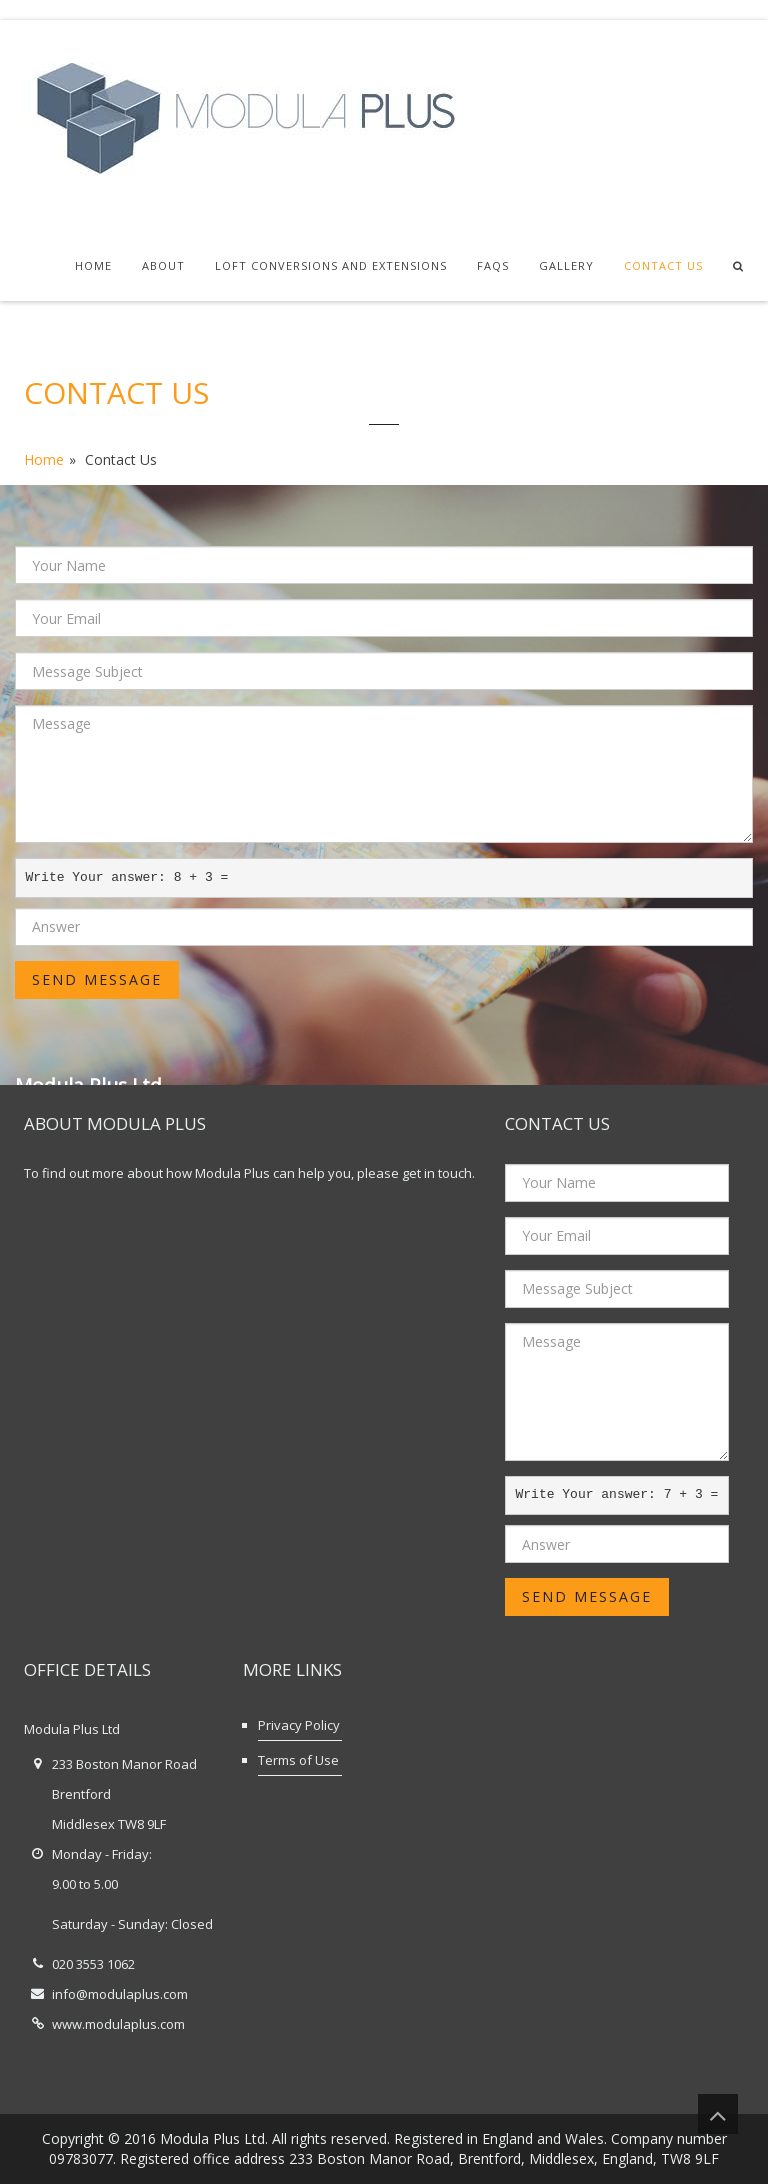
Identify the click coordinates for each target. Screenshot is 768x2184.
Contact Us (663, 265)
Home (93, 265)
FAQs (493, 265)
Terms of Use (298, 1760)
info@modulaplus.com (120, 1994)
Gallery (566, 265)
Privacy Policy (299, 1725)
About (163, 265)
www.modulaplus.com (118, 2024)
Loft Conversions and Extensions (331, 265)
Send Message (97, 979)
